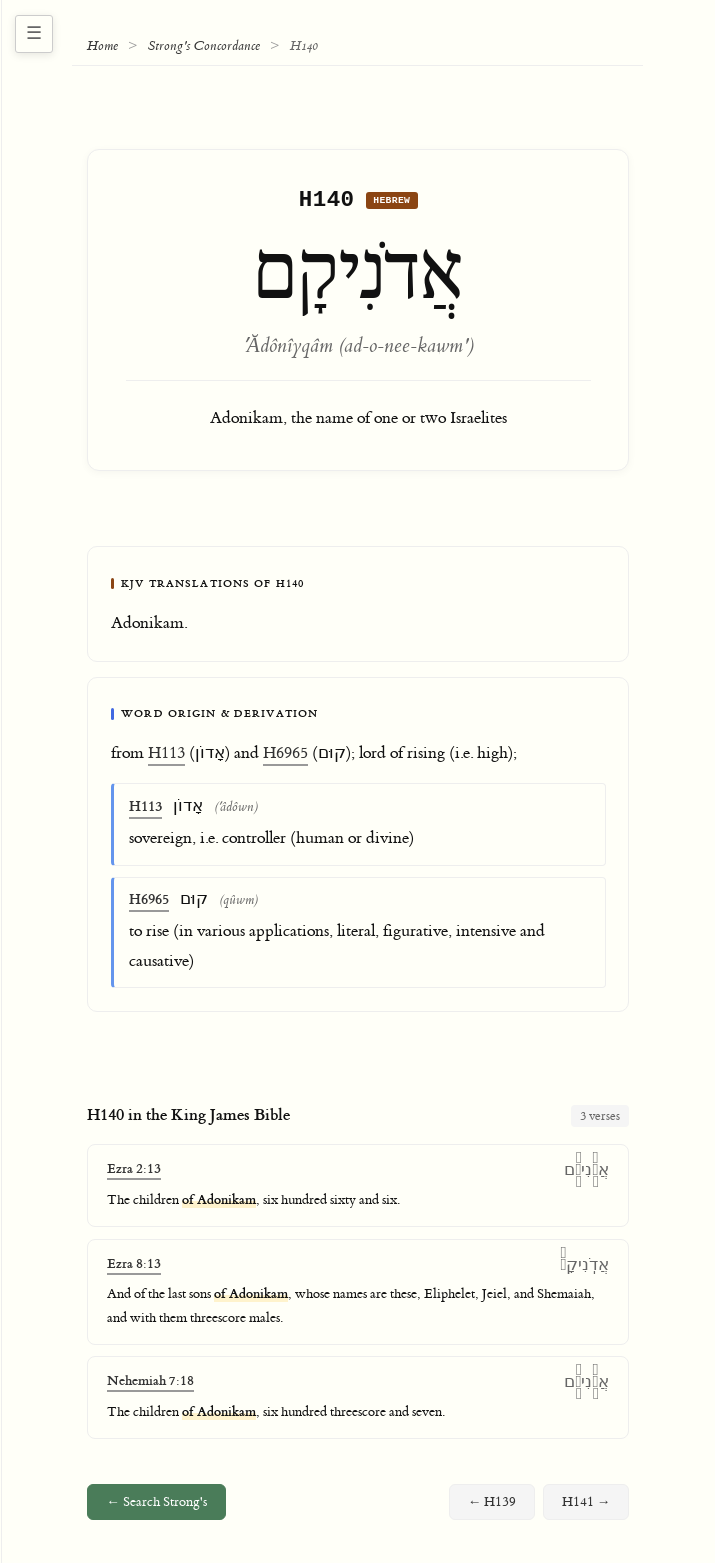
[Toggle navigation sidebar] (34, 34)
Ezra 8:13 (134, 1268)
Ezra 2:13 (134, 1173)
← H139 (492, 1507)
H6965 (285, 758)
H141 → (586, 1507)
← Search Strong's (156, 1507)
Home (102, 46)
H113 (166, 758)
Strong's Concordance (204, 46)
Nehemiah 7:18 (150, 1385)
